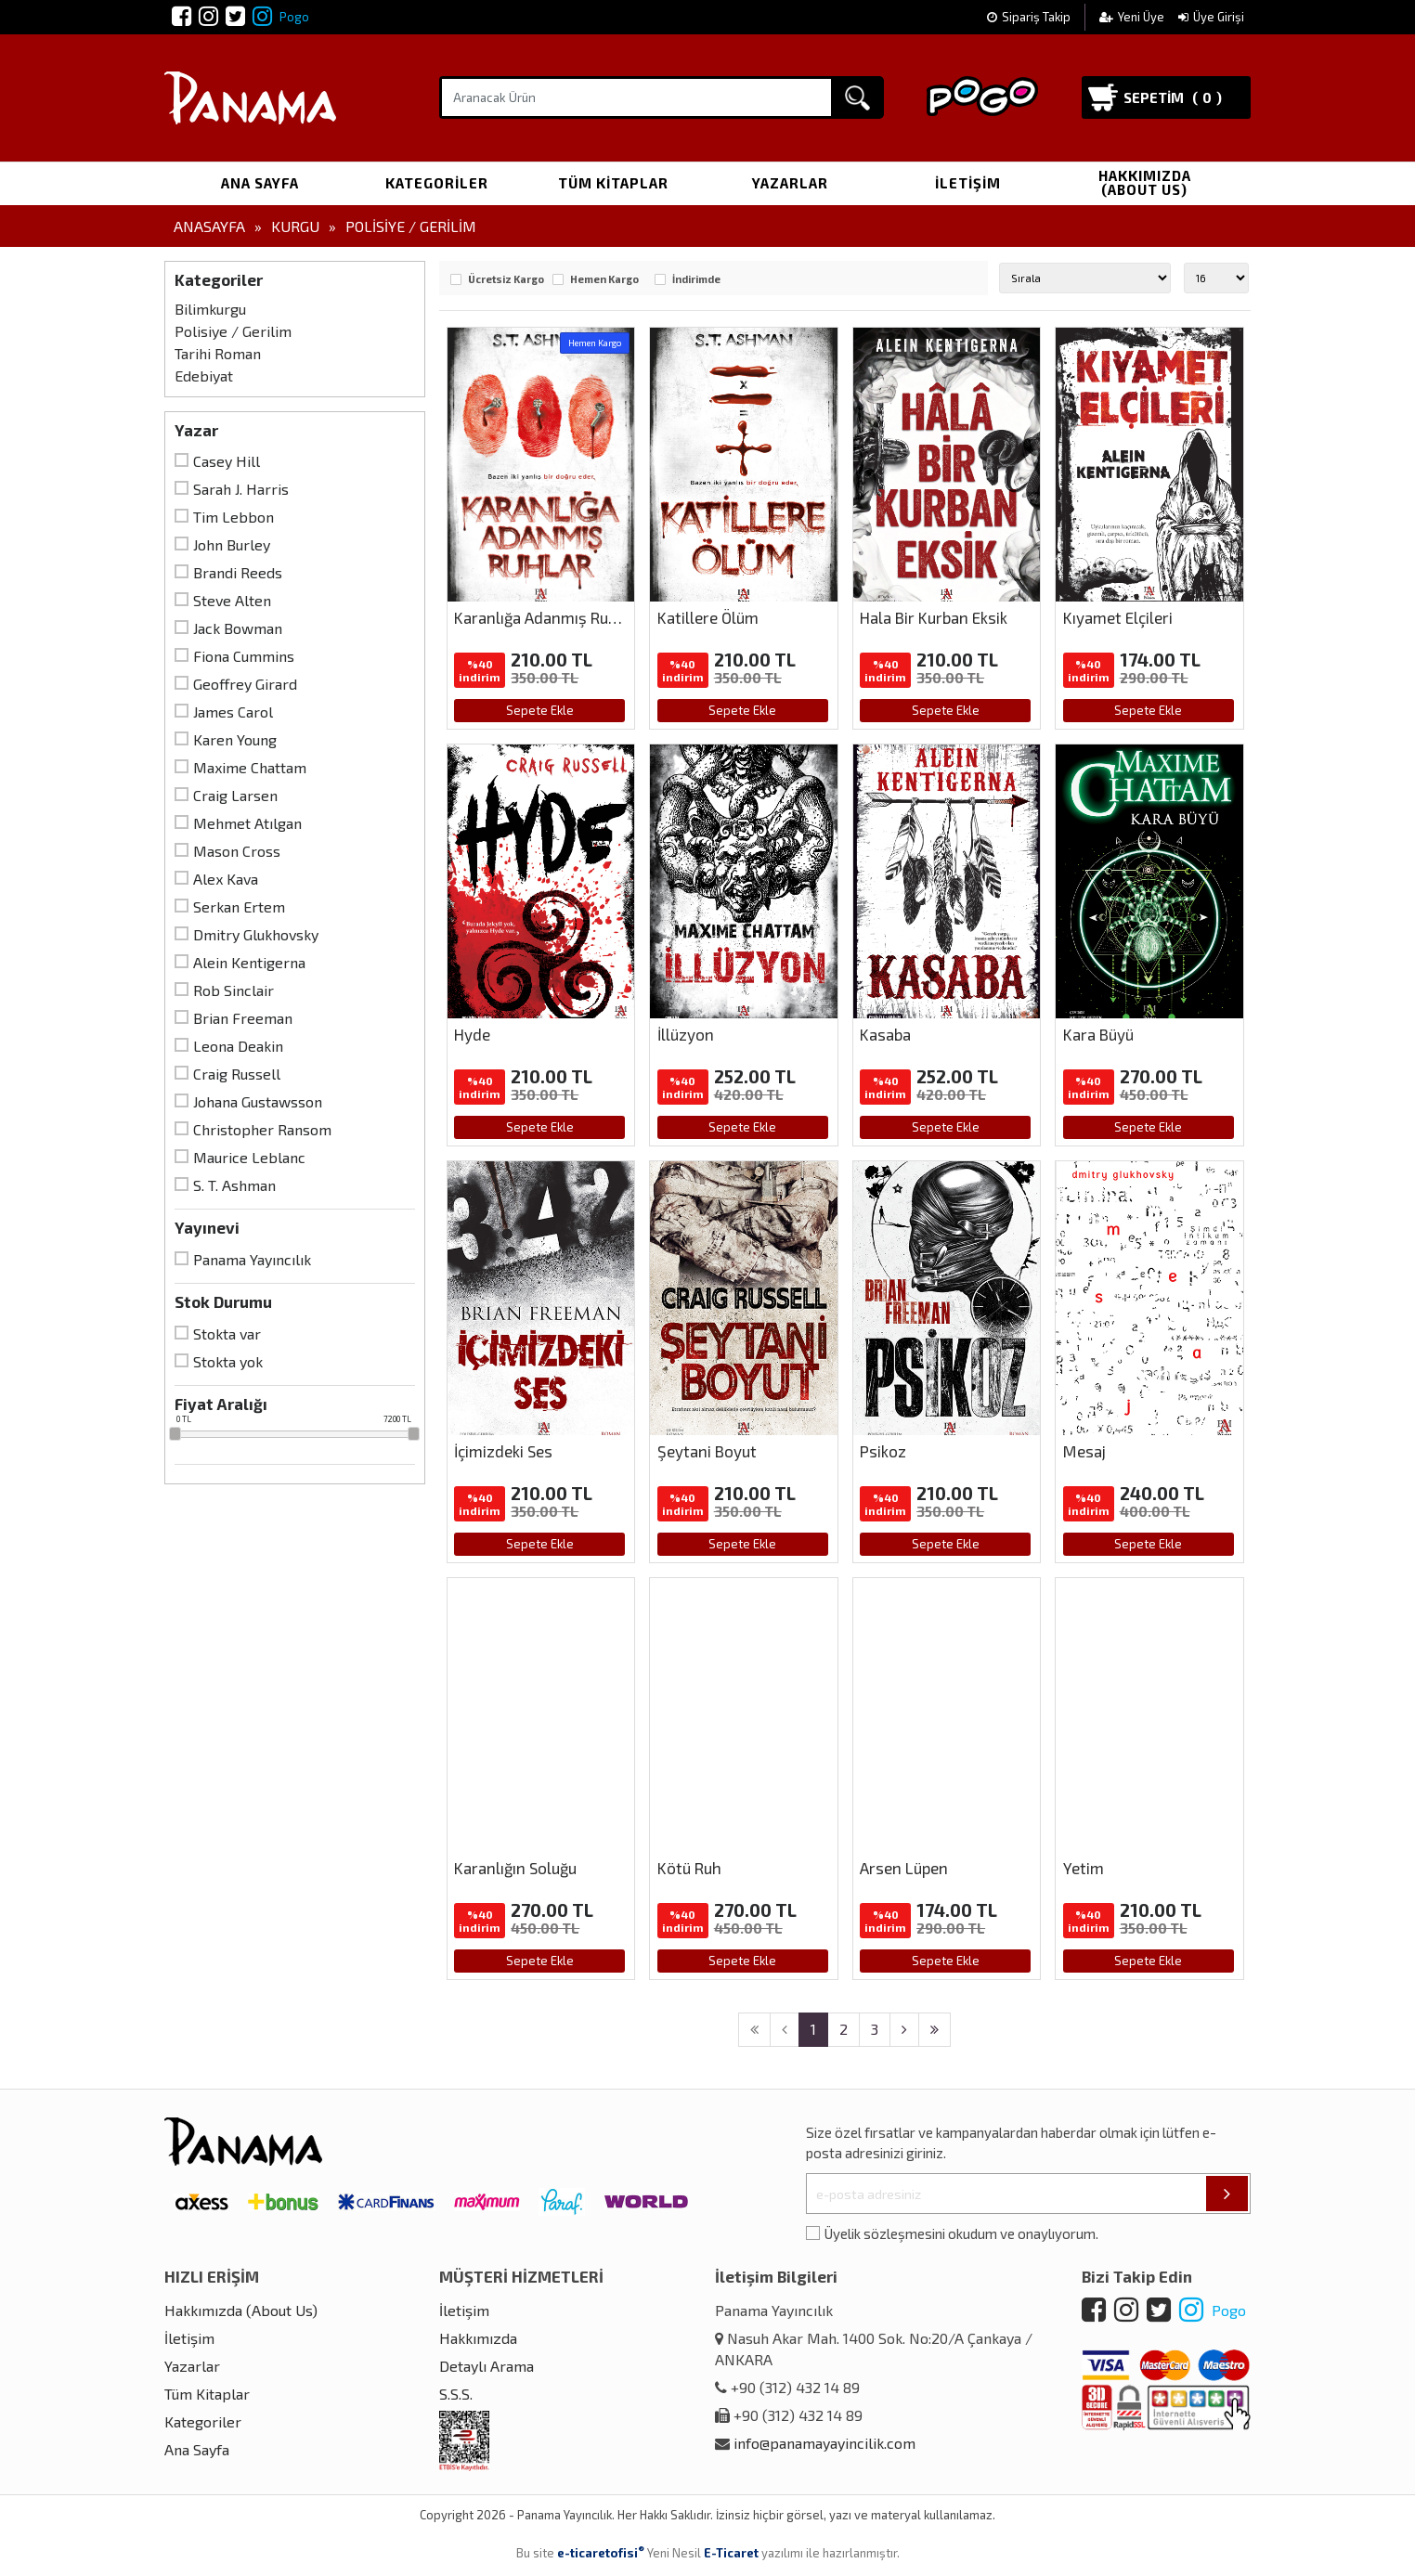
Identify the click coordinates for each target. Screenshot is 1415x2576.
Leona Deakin (238, 1046)
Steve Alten (232, 600)
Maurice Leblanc (249, 1157)
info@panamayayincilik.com (824, 2443)
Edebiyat (204, 375)
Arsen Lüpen (904, 1867)
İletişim (968, 183)
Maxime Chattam (249, 767)
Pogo (281, 16)
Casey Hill (226, 461)
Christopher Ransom (262, 1129)
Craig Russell (236, 1073)
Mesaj (1084, 1451)
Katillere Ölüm (708, 617)
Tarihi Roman (218, 353)
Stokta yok (228, 1361)
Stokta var (227, 1333)
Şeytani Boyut (707, 1451)
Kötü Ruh (689, 1867)
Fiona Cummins (243, 656)
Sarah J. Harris (241, 489)
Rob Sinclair (233, 990)
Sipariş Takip (1029, 16)
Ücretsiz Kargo (506, 279)
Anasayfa (209, 226)
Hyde (472, 1034)
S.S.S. (456, 2393)
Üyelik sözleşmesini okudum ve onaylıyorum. (961, 2233)
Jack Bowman (237, 628)
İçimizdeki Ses (503, 1451)
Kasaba (885, 1034)
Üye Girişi (1211, 16)
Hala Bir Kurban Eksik (933, 617)
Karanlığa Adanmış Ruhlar (545, 617)
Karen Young (235, 739)
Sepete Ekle (540, 710)
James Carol (233, 711)
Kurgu (295, 226)
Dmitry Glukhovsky (255, 934)
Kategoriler (436, 183)
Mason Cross (236, 851)
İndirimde (696, 279)
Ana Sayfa (260, 183)
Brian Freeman (242, 1018)
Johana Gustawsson (257, 1101)
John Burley (231, 544)
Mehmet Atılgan (247, 823)
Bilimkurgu (210, 308)
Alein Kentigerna (249, 962)
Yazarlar (790, 183)
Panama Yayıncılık (252, 1259)
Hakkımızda (478, 2338)
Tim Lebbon (233, 516)
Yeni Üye (1133, 16)
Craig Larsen (235, 795)
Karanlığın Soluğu (515, 1867)
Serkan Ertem (239, 906)
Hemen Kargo (604, 279)
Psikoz (883, 1451)
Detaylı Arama (486, 2366)
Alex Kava (225, 878)
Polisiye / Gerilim (410, 226)
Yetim (1083, 1867)
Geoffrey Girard (245, 684)
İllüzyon (685, 1034)
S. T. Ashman (234, 1185)
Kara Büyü (1098, 1034)
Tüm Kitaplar (613, 183)
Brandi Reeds (237, 572)
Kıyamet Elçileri (1118, 617)
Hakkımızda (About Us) (1144, 182)
